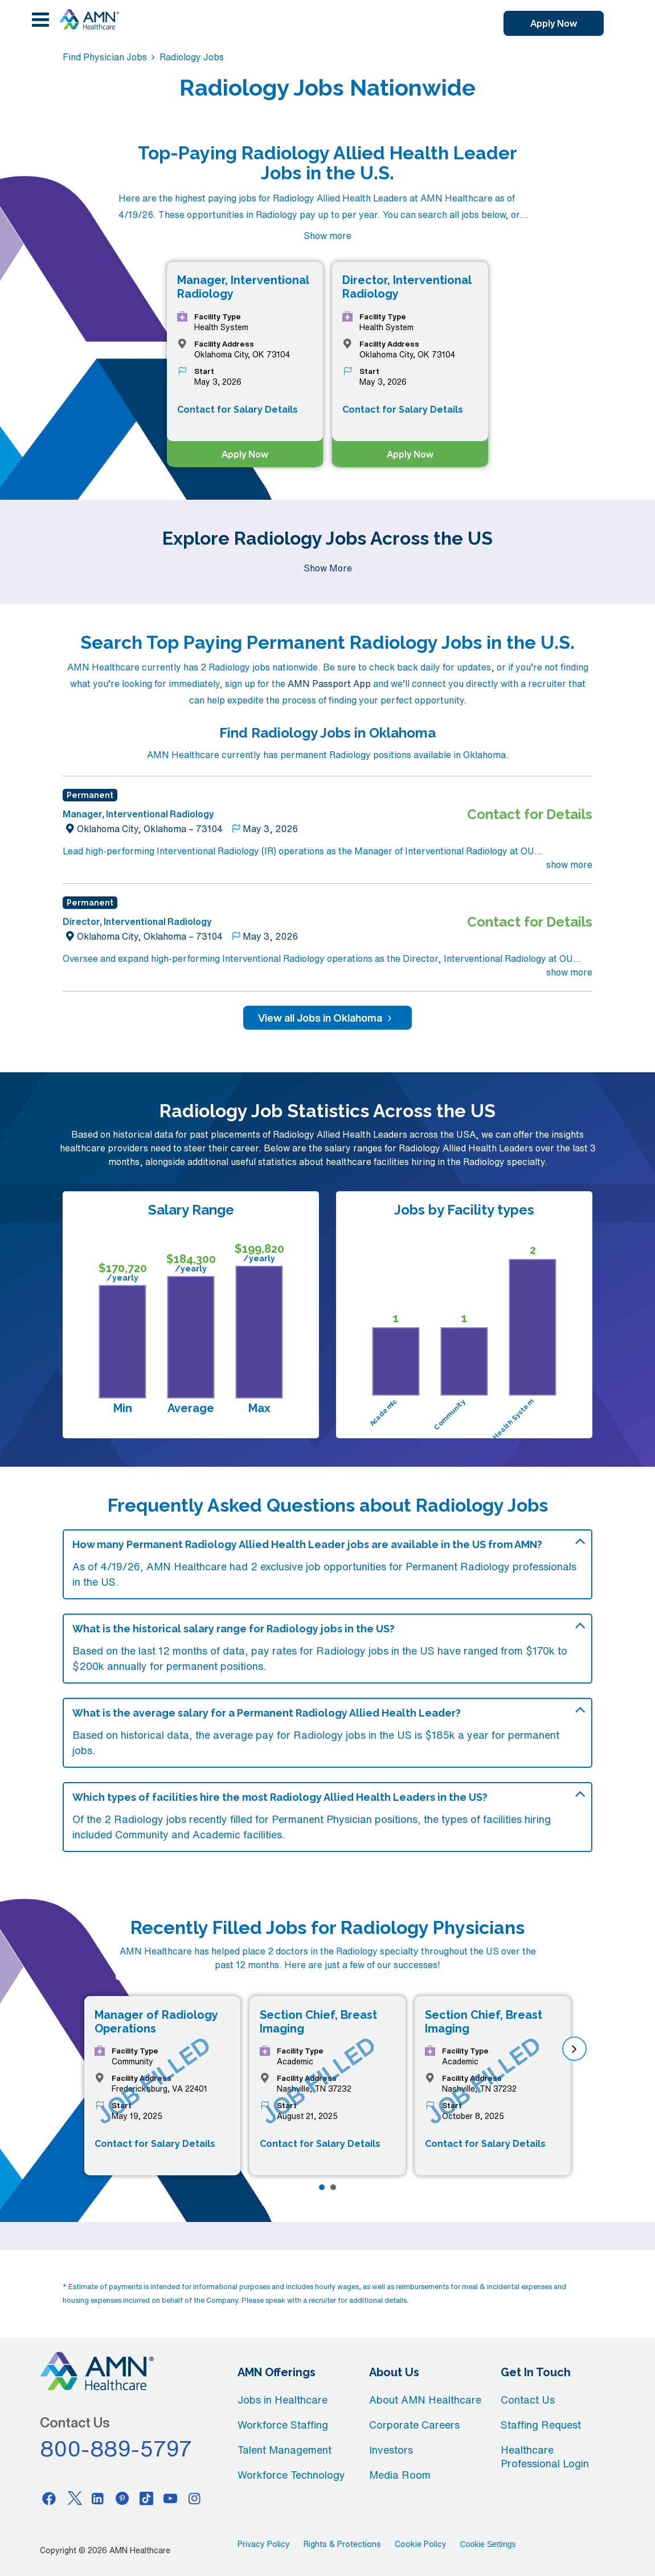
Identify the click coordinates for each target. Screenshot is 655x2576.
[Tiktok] (146, 2498)
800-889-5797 (116, 2448)
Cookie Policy (421, 2544)
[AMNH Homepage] (89, 19)
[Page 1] (322, 2187)
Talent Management (284, 2450)
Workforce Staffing (283, 2424)
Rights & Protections (342, 2544)
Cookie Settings (488, 2544)
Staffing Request (541, 2424)
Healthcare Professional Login (545, 2456)
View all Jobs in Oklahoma (327, 1018)
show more (569, 864)
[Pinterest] (122, 2498)
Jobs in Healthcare (283, 2399)
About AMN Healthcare (425, 2399)
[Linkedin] (98, 2498)
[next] (574, 2048)
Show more (327, 235)
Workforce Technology (291, 2475)
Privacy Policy (264, 2544)
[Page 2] (333, 2187)
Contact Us (528, 2399)
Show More (328, 568)
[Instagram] (194, 2498)
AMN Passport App (329, 683)
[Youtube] (170, 2498)
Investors (391, 2450)
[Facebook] (49, 2498)
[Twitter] (73, 2498)
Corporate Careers (414, 2424)
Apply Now (553, 23)
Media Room (400, 2475)
